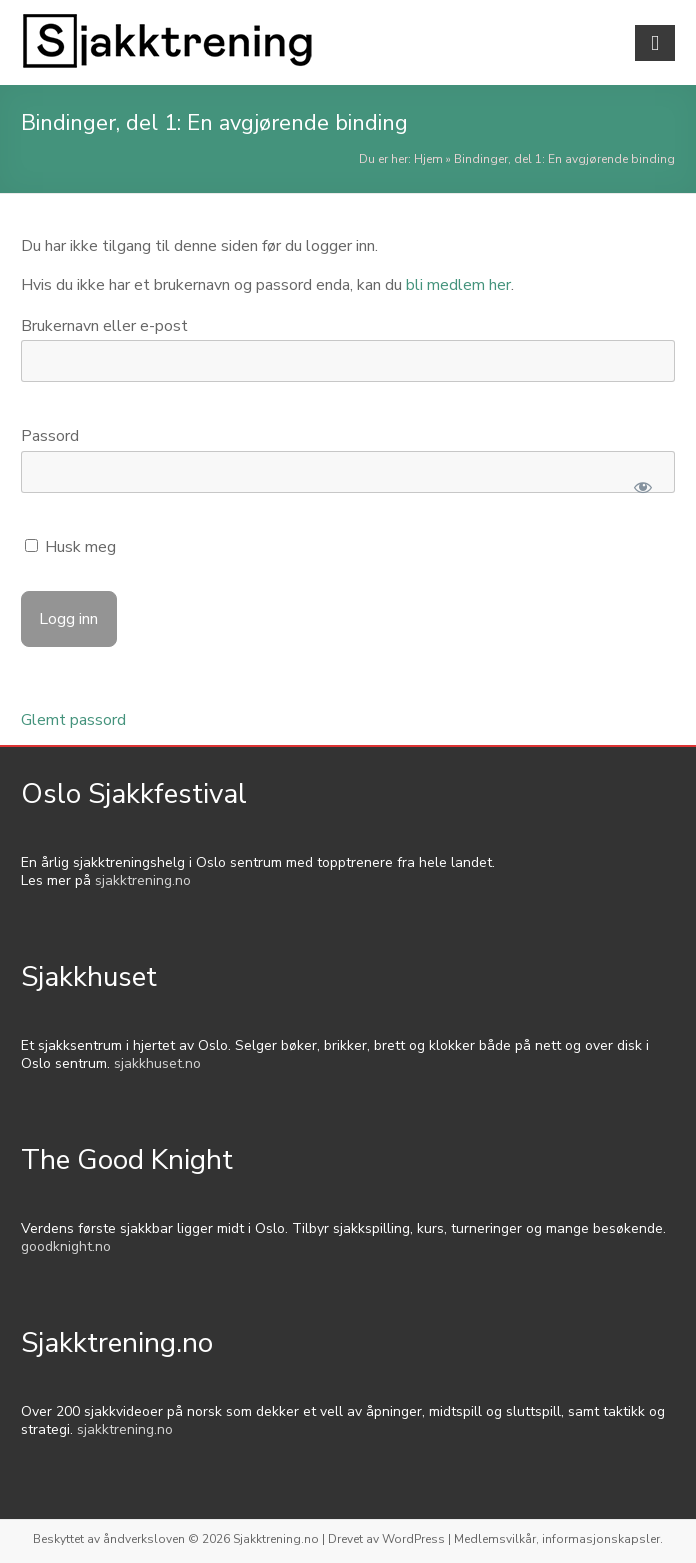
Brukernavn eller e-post (104, 326)
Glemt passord (73, 720)
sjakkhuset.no (157, 1063)
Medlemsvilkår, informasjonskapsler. (558, 1539)
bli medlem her (458, 285)
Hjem (428, 159)
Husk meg (70, 547)
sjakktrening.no (143, 880)
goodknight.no (66, 1246)
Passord (50, 436)
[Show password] (642, 487)
